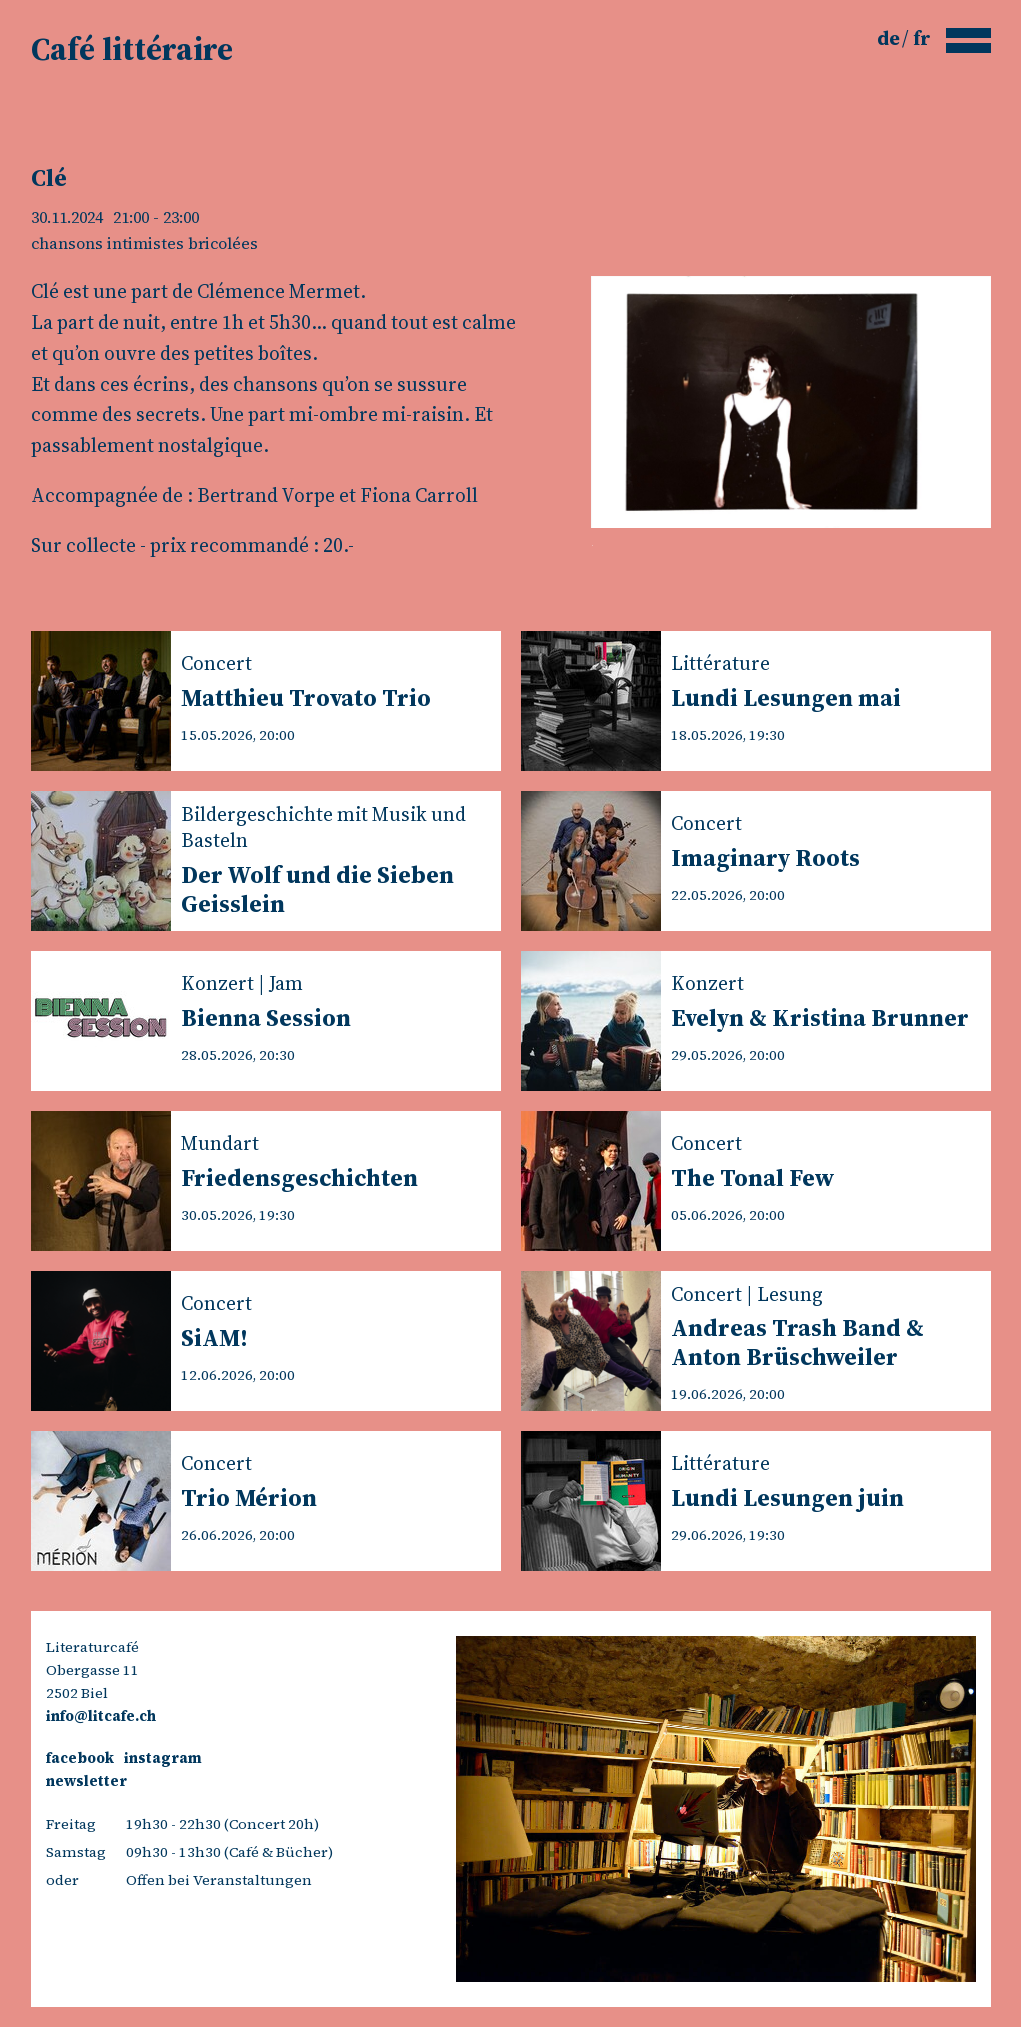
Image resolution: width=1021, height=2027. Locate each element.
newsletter (86, 1781)
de (890, 38)
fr (922, 38)
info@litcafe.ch (101, 1716)
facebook (80, 1758)
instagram (163, 1758)
